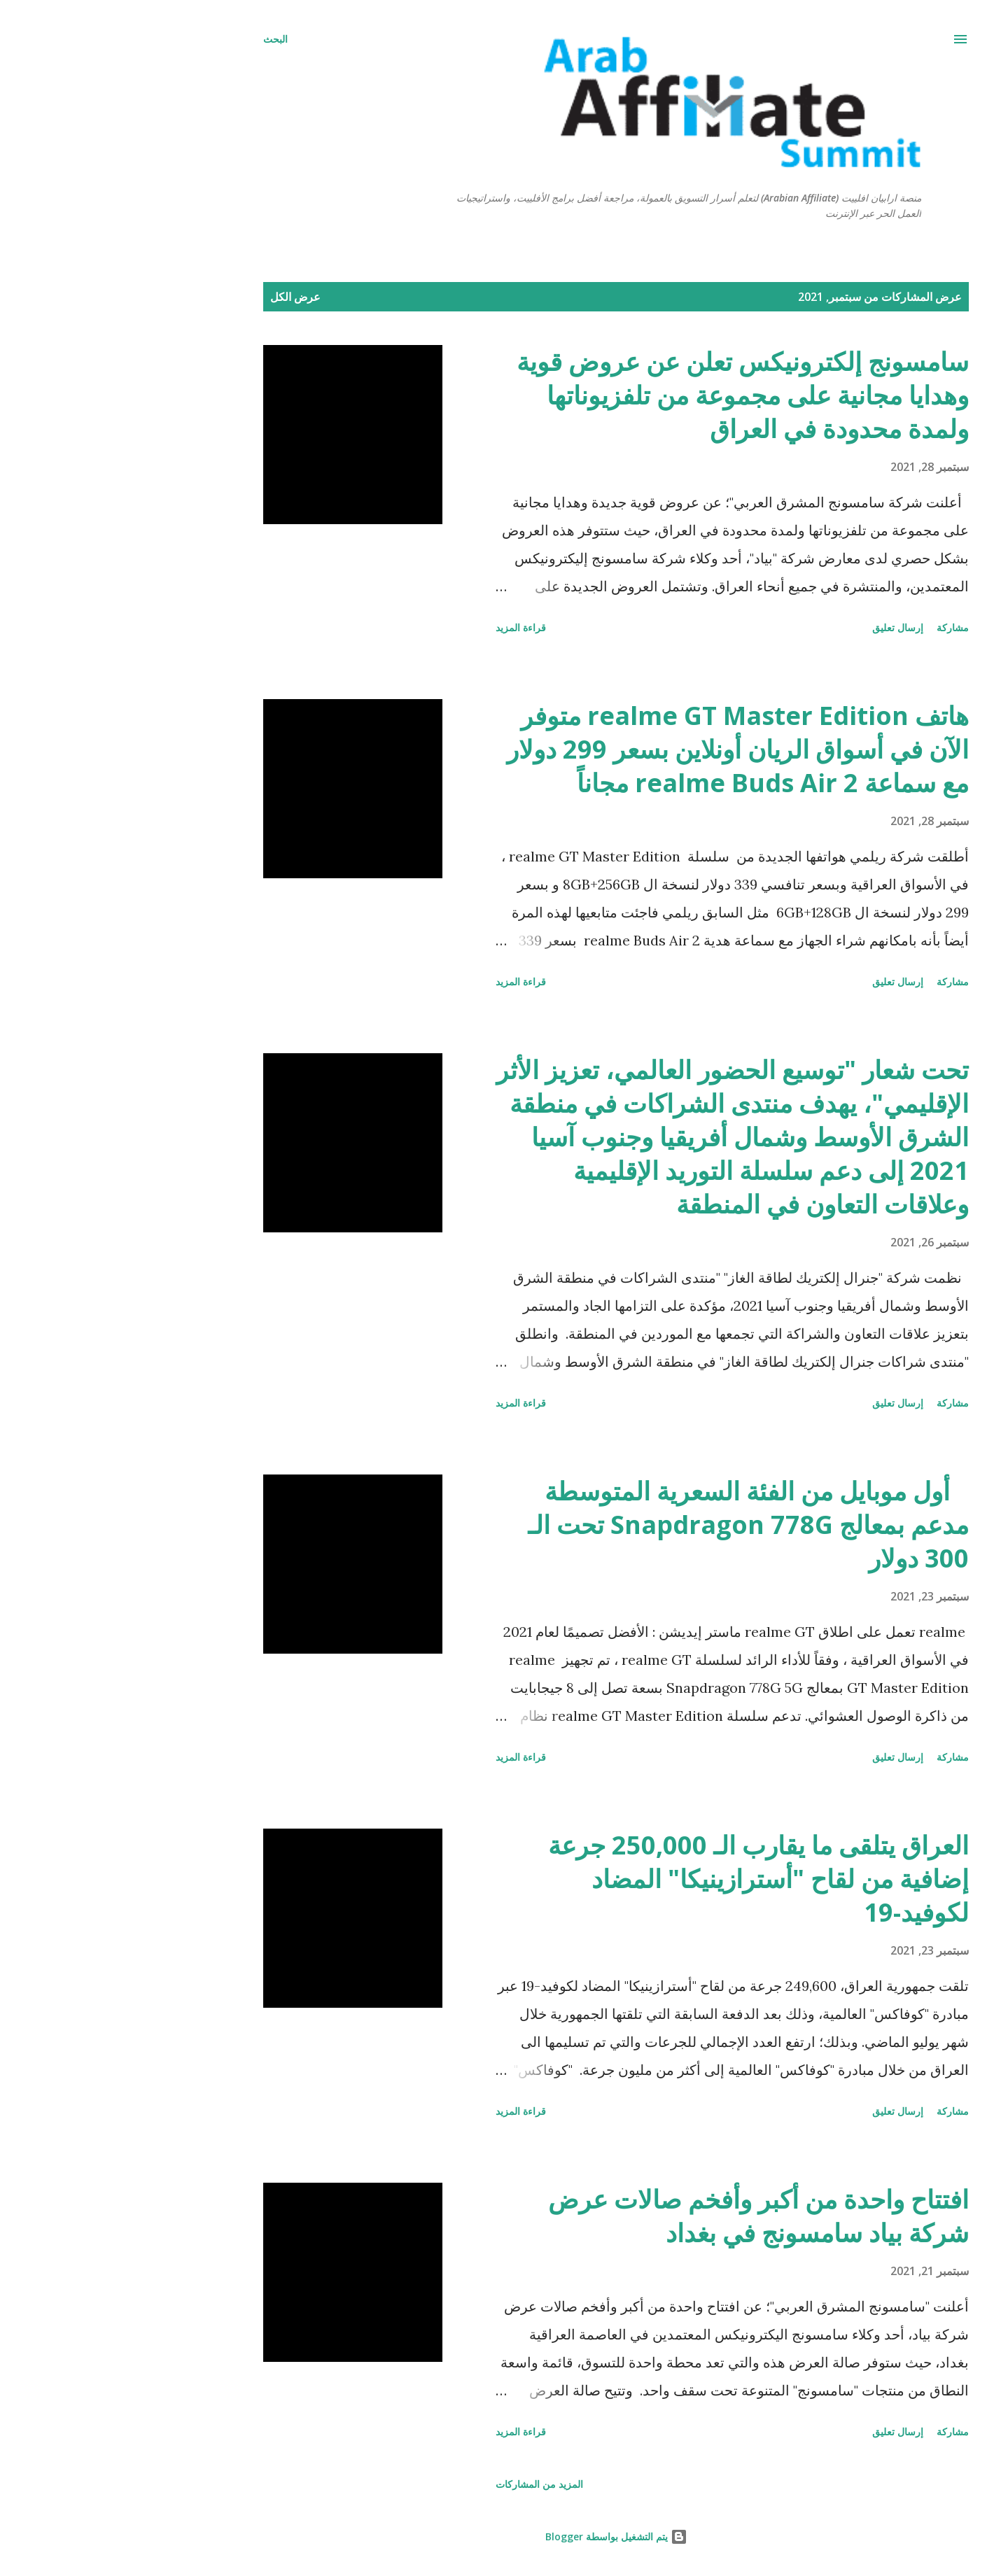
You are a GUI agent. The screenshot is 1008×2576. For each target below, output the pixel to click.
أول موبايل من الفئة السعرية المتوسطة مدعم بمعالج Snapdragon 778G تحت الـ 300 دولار (636, 1524)
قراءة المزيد (409, 627)
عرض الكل (183, 296)
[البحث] (163, 39)
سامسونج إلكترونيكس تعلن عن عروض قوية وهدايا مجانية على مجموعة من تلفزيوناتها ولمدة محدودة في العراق (631, 395)
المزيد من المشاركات (427, 2484)
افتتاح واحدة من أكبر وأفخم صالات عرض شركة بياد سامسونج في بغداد (646, 2216)
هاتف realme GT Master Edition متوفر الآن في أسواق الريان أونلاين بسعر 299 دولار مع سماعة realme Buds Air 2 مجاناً (626, 749)
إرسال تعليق (785, 627)
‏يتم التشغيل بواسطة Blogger (504, 2536)
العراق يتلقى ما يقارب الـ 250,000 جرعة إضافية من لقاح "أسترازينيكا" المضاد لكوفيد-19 (646, 1878)
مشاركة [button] (841, 627)
